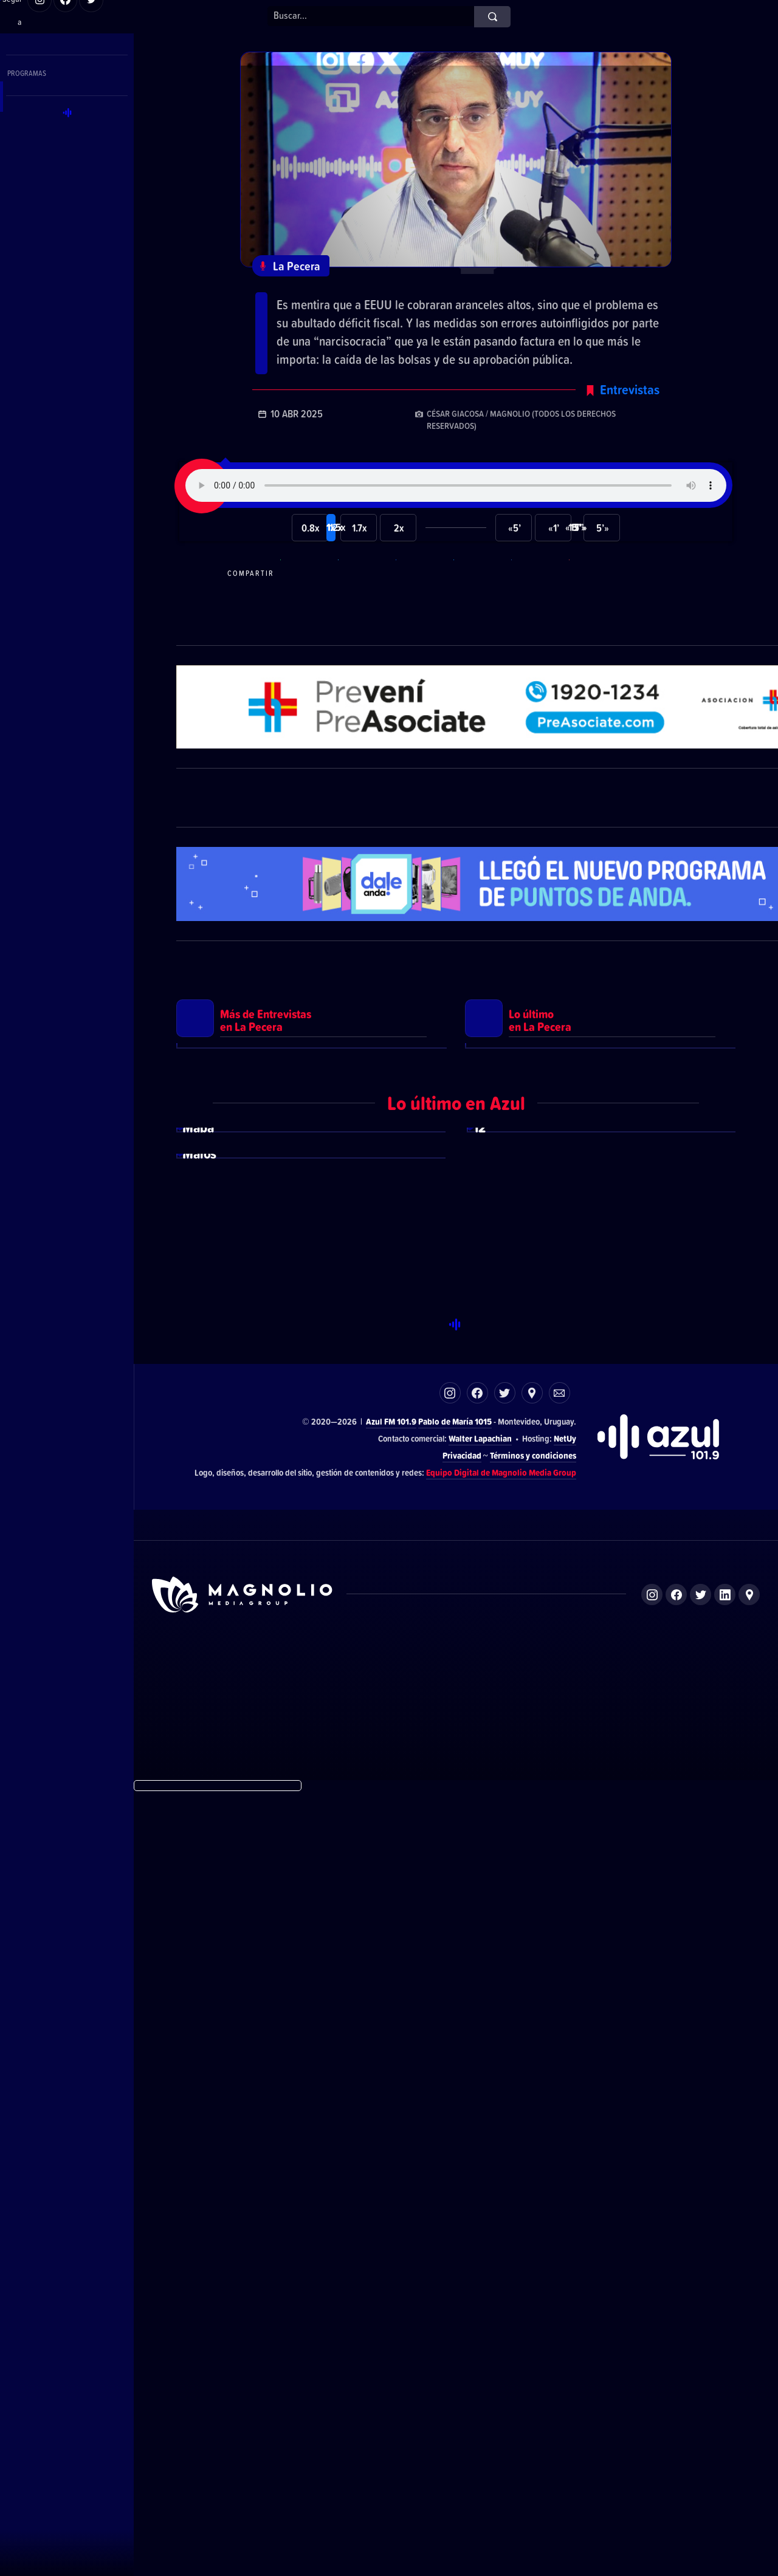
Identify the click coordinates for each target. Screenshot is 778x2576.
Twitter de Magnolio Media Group (700, 2378)
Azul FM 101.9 (391, 2205)
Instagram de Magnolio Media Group (652, 2378)
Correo (559, 2176)
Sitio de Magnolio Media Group (243, 2378)
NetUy (565, 2222)
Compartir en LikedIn (538, 626)
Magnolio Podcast (611, 2451)
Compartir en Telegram (365, 626)
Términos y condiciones (533, 2239)
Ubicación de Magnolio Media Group (749, 2378)
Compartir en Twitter (480, 626)
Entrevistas (629, 443)
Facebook (477, 2176)
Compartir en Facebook (423, 626)
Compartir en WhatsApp (307, 626)
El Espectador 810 (370, 2451)
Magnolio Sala (533, 2451)
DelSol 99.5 (294, 2451)
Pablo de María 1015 (455, 2205)
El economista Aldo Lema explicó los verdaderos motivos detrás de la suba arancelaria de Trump (442, 311)
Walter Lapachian (480, 2222)
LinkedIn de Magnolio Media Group (724, 2378)
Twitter (504, 2176)
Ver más (311, 1347)
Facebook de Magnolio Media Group (676, 2378)
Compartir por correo (596, 626)
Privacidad (461, 2239)
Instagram (450, 2176)
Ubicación (532, 2176)
